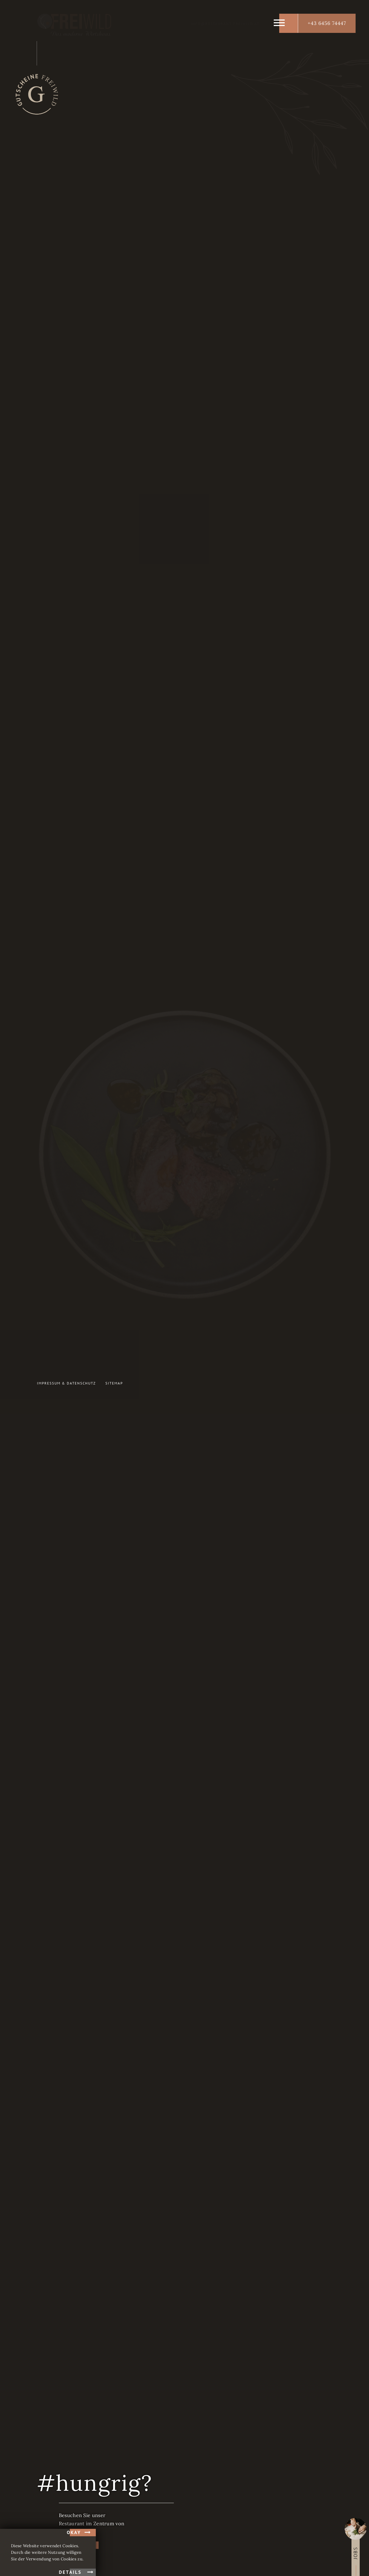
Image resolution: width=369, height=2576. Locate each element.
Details (70, 2572)
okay (74, 2532)
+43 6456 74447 (326, 23)
